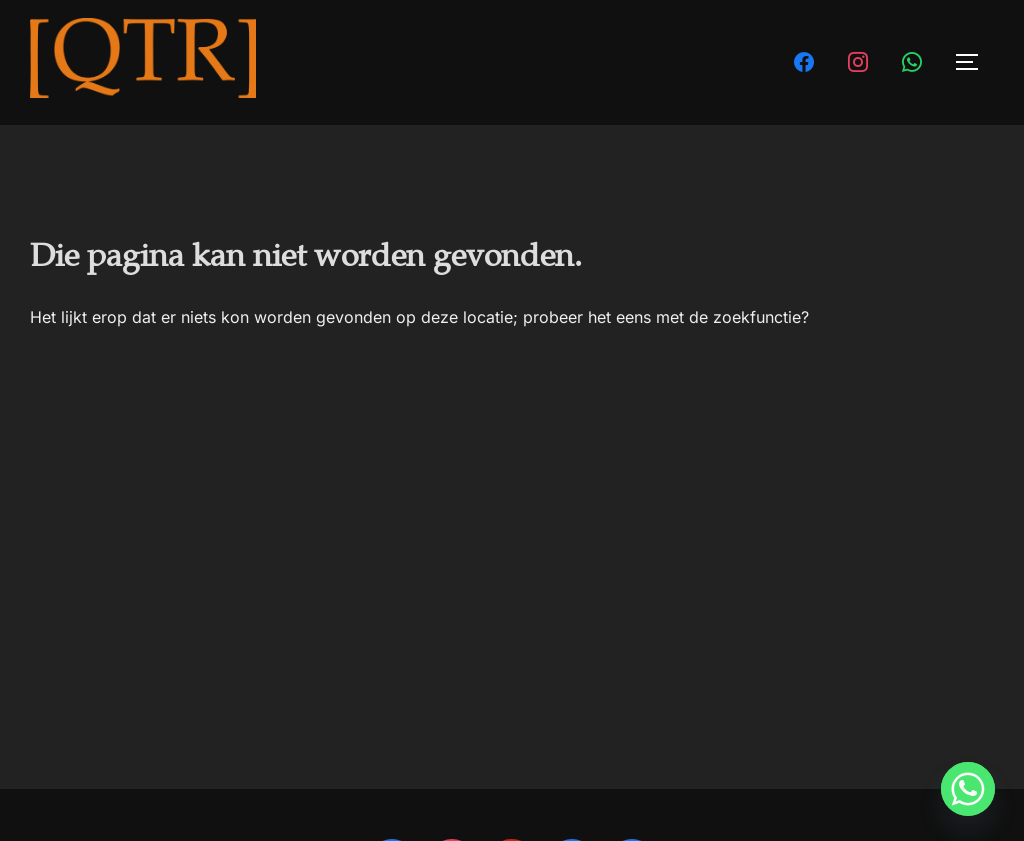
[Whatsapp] (968, 789)
